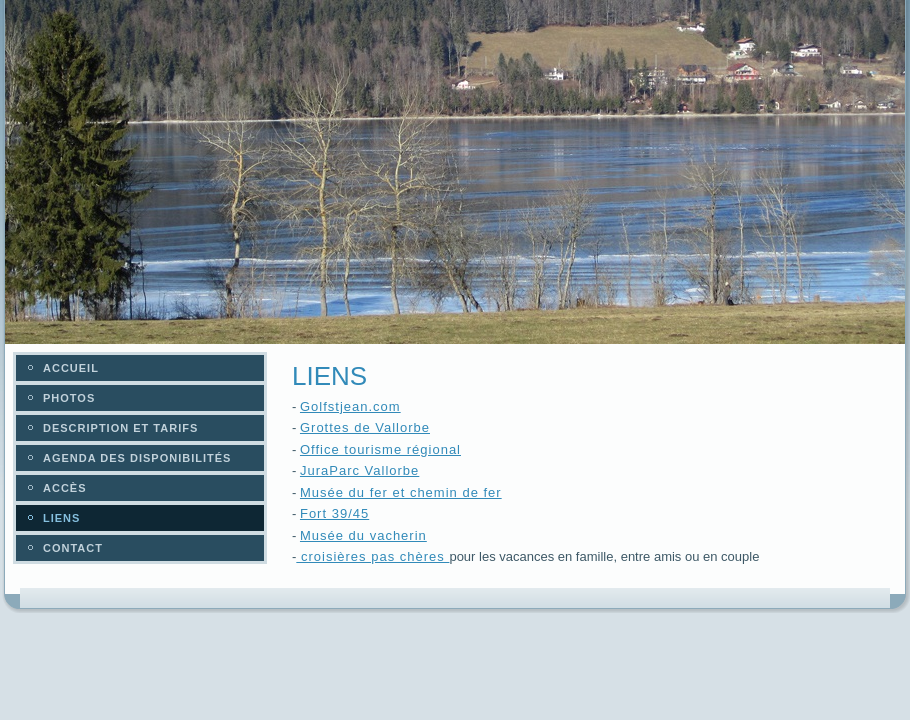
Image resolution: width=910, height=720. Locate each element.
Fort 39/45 (334, 513)
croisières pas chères (372, 556)
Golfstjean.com (350, 406)
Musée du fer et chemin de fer (401, 492)
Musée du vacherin (363, 535)
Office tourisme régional (380, 449)
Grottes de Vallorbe (365, 427)
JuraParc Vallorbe (359, 470)
